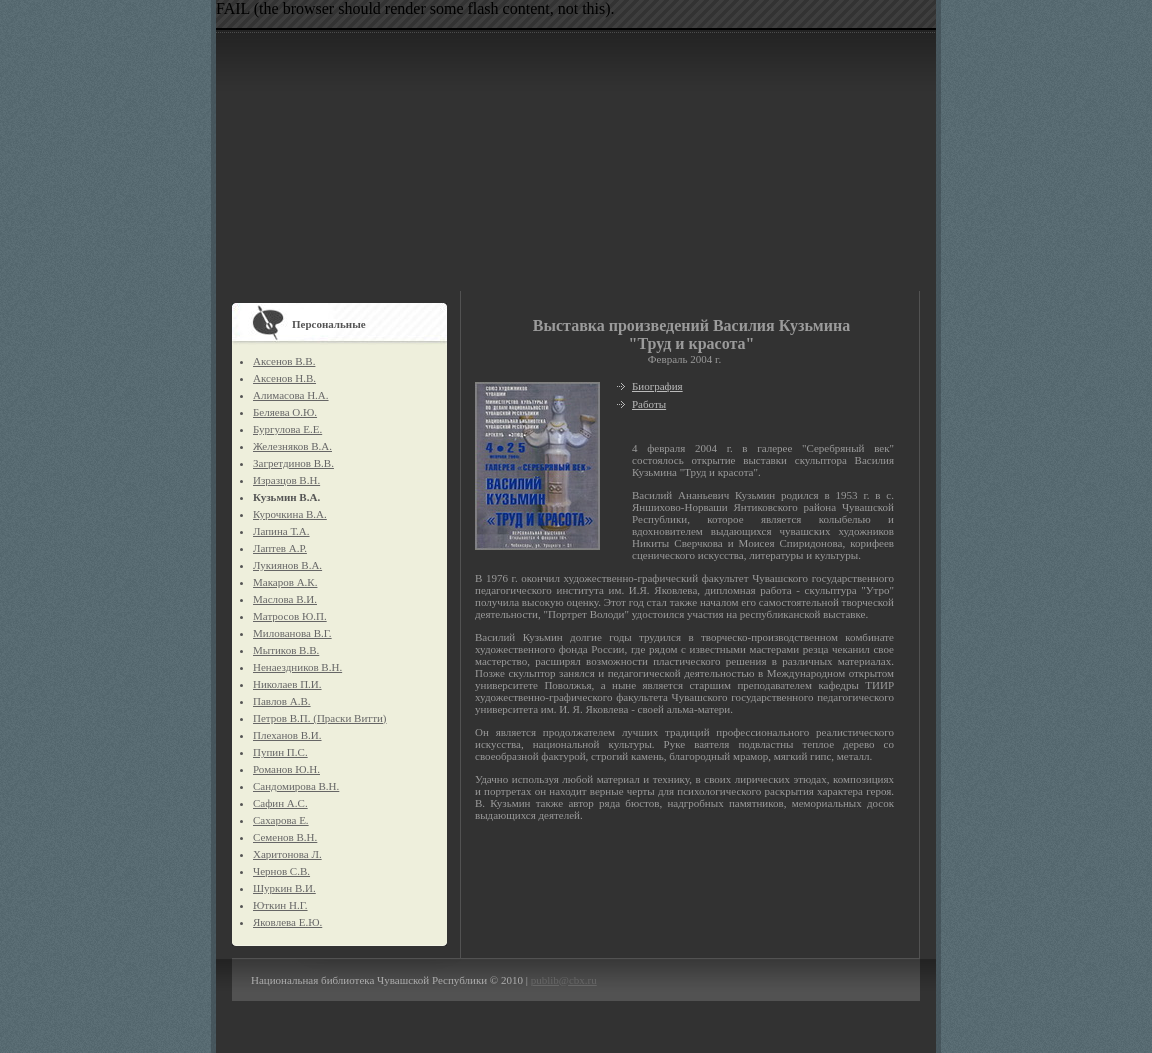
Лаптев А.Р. (280, 548)
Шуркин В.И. (284, 888)
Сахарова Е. (281, 820)
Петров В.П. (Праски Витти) (319, 718)
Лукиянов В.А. (287, 565)
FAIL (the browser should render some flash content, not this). (415, 8)
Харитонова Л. (287, 854)
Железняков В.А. (292, 446)
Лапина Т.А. (281, 531)
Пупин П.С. (280, 752)
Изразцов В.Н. (286, 480)
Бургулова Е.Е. (287, 429)
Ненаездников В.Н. (297, 667)
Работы (649, 404)
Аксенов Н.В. (284, 378)
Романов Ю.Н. (286, 769)
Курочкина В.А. (290, 514)
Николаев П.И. (287, 684)
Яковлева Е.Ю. (287, 922)
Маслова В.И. (285, 599)
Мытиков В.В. (286, 650)
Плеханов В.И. (287, 735)
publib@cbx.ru (564, 980)
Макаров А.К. (285, 582)
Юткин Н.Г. (280, 905)
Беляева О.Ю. (285, 412)
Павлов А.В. (282, 701)
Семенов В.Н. (285, 837)
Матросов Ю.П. (290, 616)
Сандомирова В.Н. (296, 786)
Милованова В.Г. (292, 633)
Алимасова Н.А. (291, 395)
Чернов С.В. (281, 871)
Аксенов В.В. (284, 361)
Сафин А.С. (280, 803)
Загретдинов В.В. (293, 463)
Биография (657, 386)
